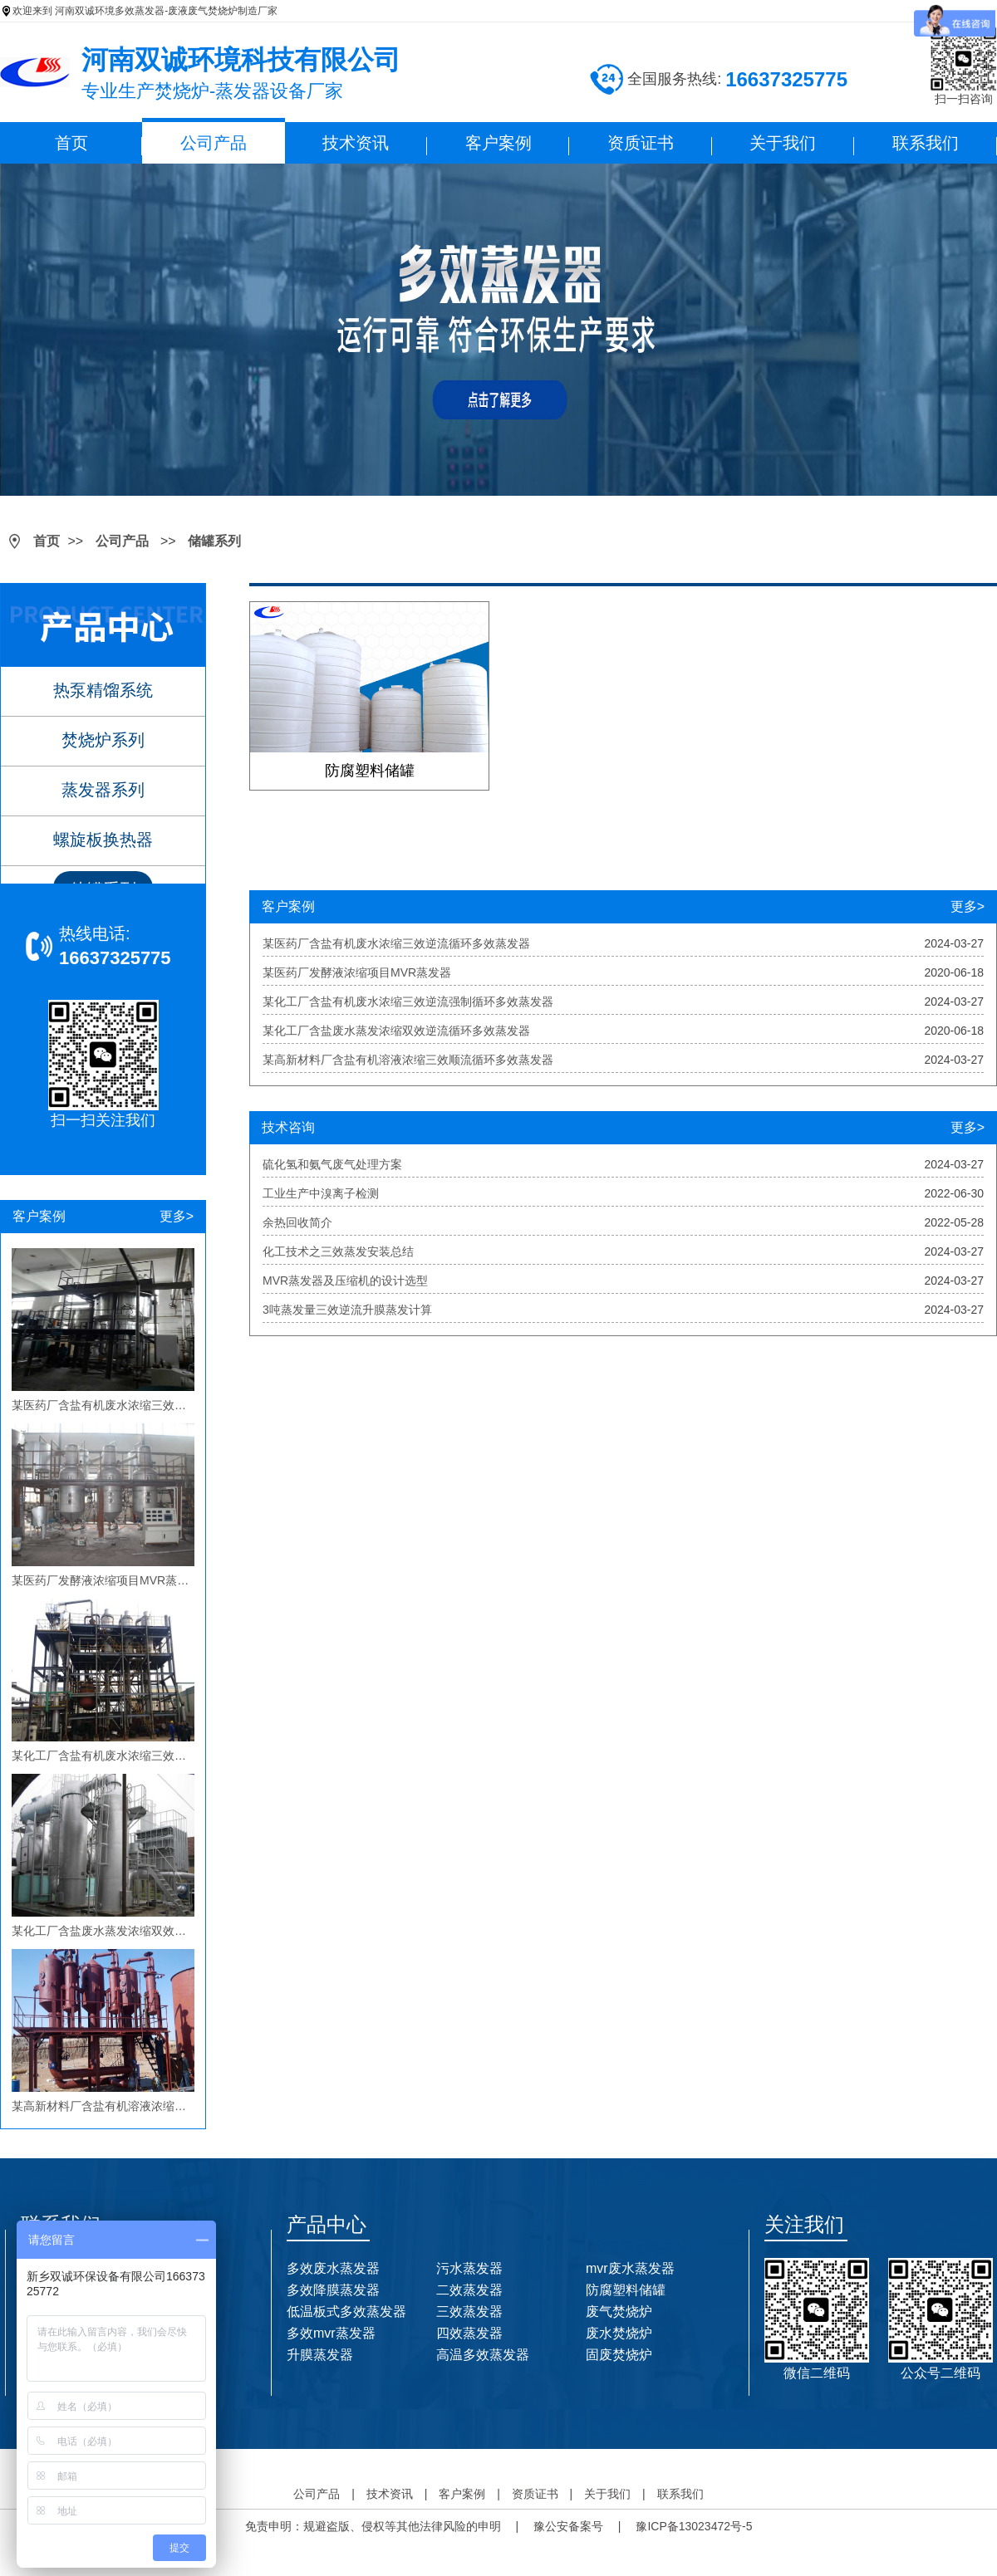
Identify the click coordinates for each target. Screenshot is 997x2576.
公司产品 (213, 143)
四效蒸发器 (469, 2333)
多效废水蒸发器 (333, 2268)
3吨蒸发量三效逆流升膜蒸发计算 (347, 1309)
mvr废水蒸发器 (630, 2268)
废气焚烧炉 (619, 2311)
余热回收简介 (297, 1222)
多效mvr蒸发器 (331, 2333)
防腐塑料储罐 (625, 2290)
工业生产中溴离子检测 (321, 1193)
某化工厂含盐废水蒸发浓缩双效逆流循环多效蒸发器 (396, 1030)
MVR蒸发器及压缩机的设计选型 (345, 1280)
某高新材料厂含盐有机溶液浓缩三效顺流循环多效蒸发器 (408, 1059)
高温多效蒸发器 (482, 2355)
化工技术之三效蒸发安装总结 (338, 1251)
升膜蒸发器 (320, 2355)
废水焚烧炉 (619, 2333)
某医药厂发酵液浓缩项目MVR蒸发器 (357, 972)
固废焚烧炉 (619, 2355)
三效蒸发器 (469, 2311)
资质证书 (640, 143)
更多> (177, 1216)
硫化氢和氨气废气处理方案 (332, 1164)
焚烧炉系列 (103, 740)
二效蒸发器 (469, 2290)
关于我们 (782, 143)
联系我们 (925, 143)
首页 (71, 143)
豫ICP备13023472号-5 (694, 2526)
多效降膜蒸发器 (333, 2290)
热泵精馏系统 (103, 690)
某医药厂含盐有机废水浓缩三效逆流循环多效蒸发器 (396, 943)
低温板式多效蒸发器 (346, 2311)
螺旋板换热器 (103, 839)
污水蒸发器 (469, 2268)
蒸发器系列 (103, 790)
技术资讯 (355, 143)
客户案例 (498, 143)
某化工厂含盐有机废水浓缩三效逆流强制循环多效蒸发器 (408, 1001)
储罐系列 (214, 541)
